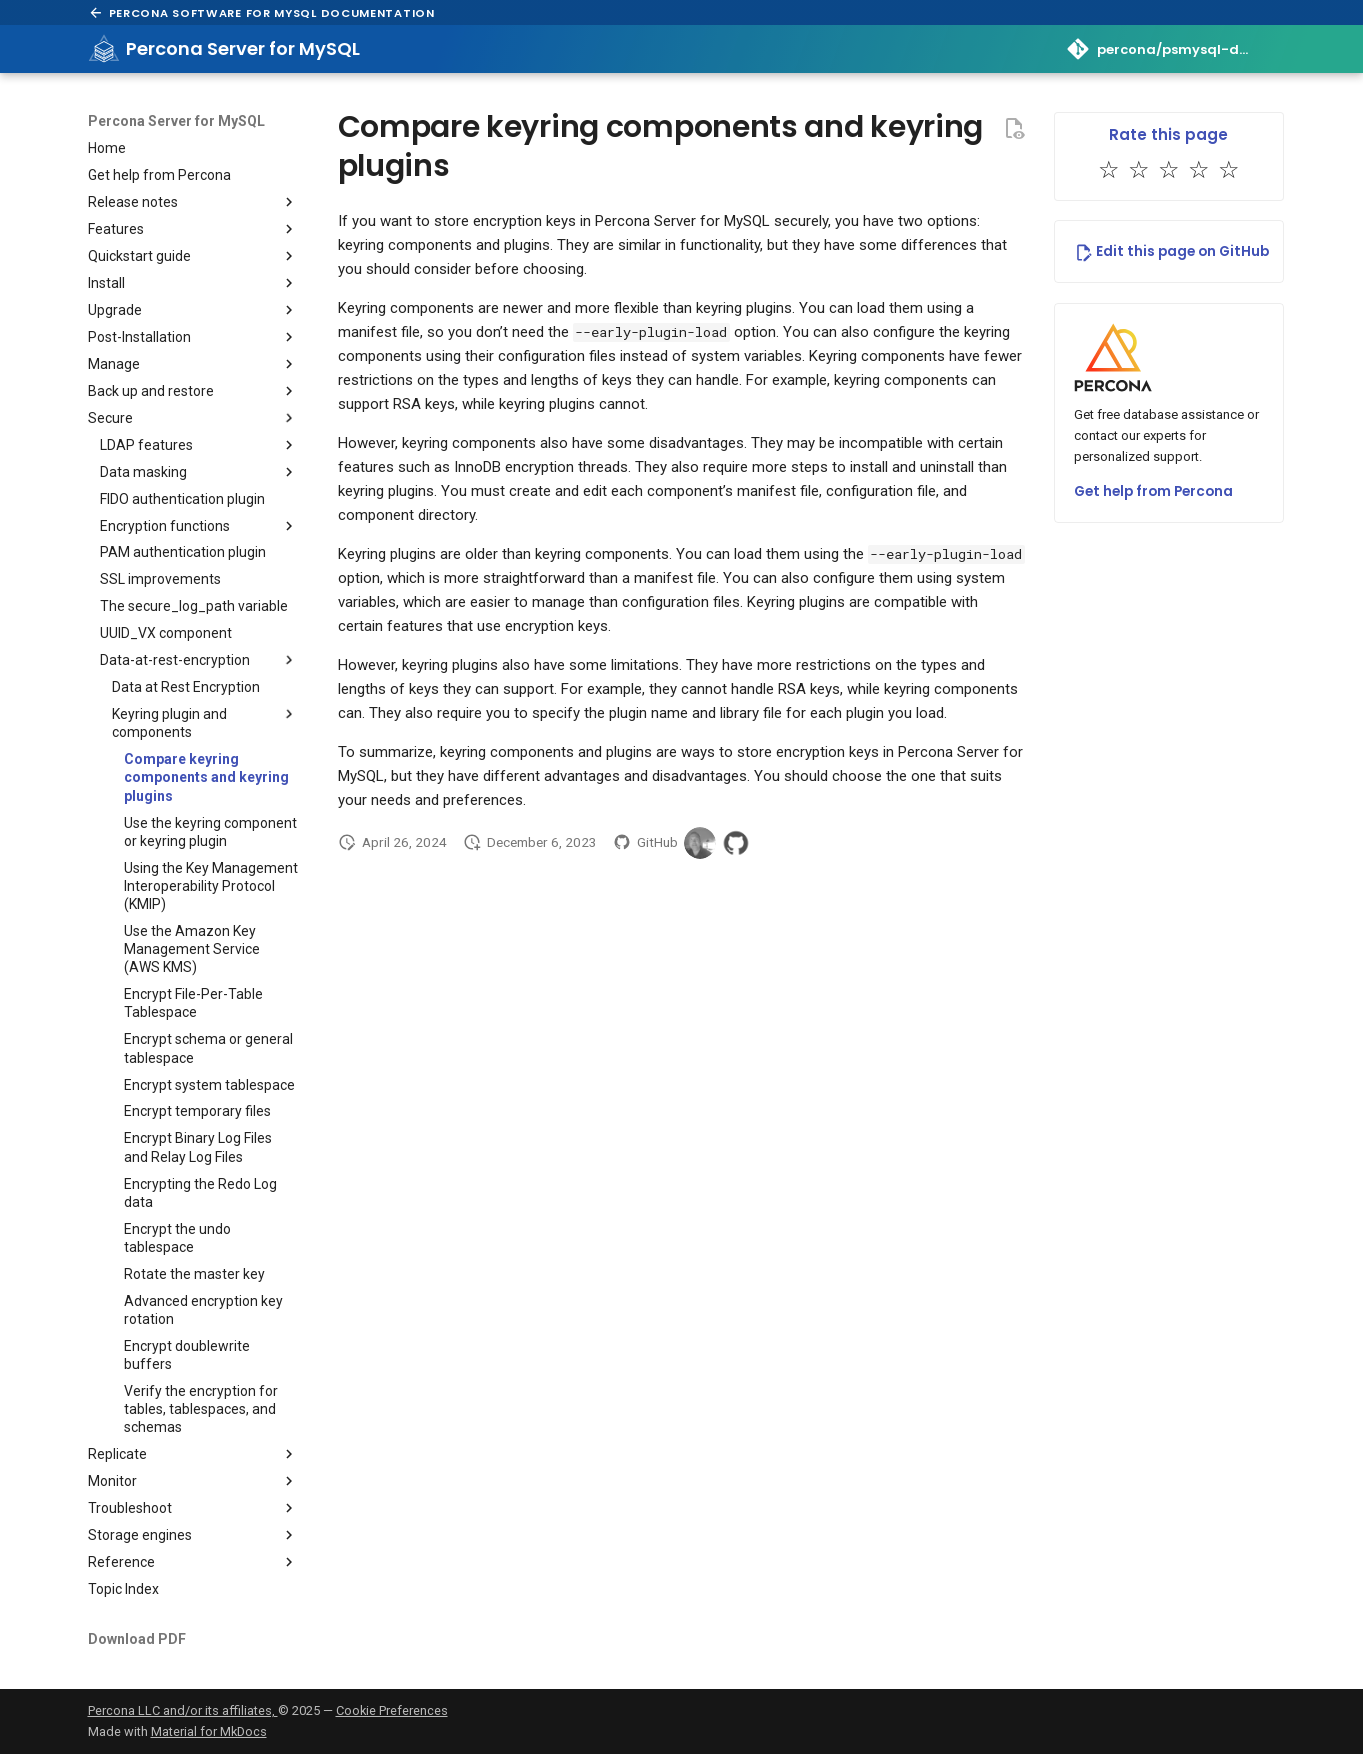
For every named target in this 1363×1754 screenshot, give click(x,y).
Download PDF (137, 1639)
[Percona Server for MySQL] (104, 49)
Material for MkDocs (209, 1731)
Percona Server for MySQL (176, 121)
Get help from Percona (1153, 491)
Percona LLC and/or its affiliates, (183, 1710)
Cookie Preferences (392, 1710)
